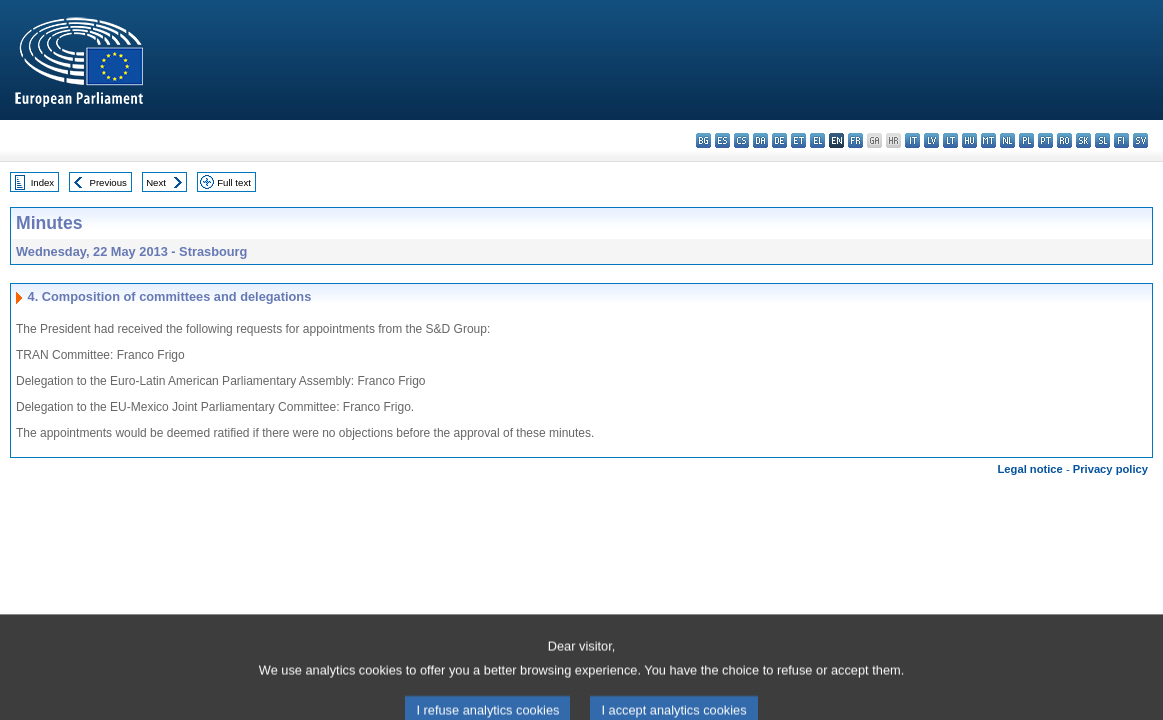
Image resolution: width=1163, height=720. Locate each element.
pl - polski (1026, 140)
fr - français (855, 140)
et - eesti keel (798, 140)
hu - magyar (969, 140)
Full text (234, 182)
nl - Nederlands (1007, 140)
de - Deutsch (779, 140)
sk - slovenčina (1083, 140)
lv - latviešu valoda (931, 140)
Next (156, 182)
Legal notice (1030, 469)
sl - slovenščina (1102, 140)
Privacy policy (1110, 469)
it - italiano (912, 140)
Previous (108, 182)
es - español (722, 140)
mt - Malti (988, 140)
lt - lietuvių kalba (950, 140)
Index (42, 182)
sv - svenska (1140, 140)
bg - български (703, 140)
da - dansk (760, 140)
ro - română (1064, 140)
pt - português (1045, 140)
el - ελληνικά (817, 140)
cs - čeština (741, 140)
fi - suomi (1121, 140)
